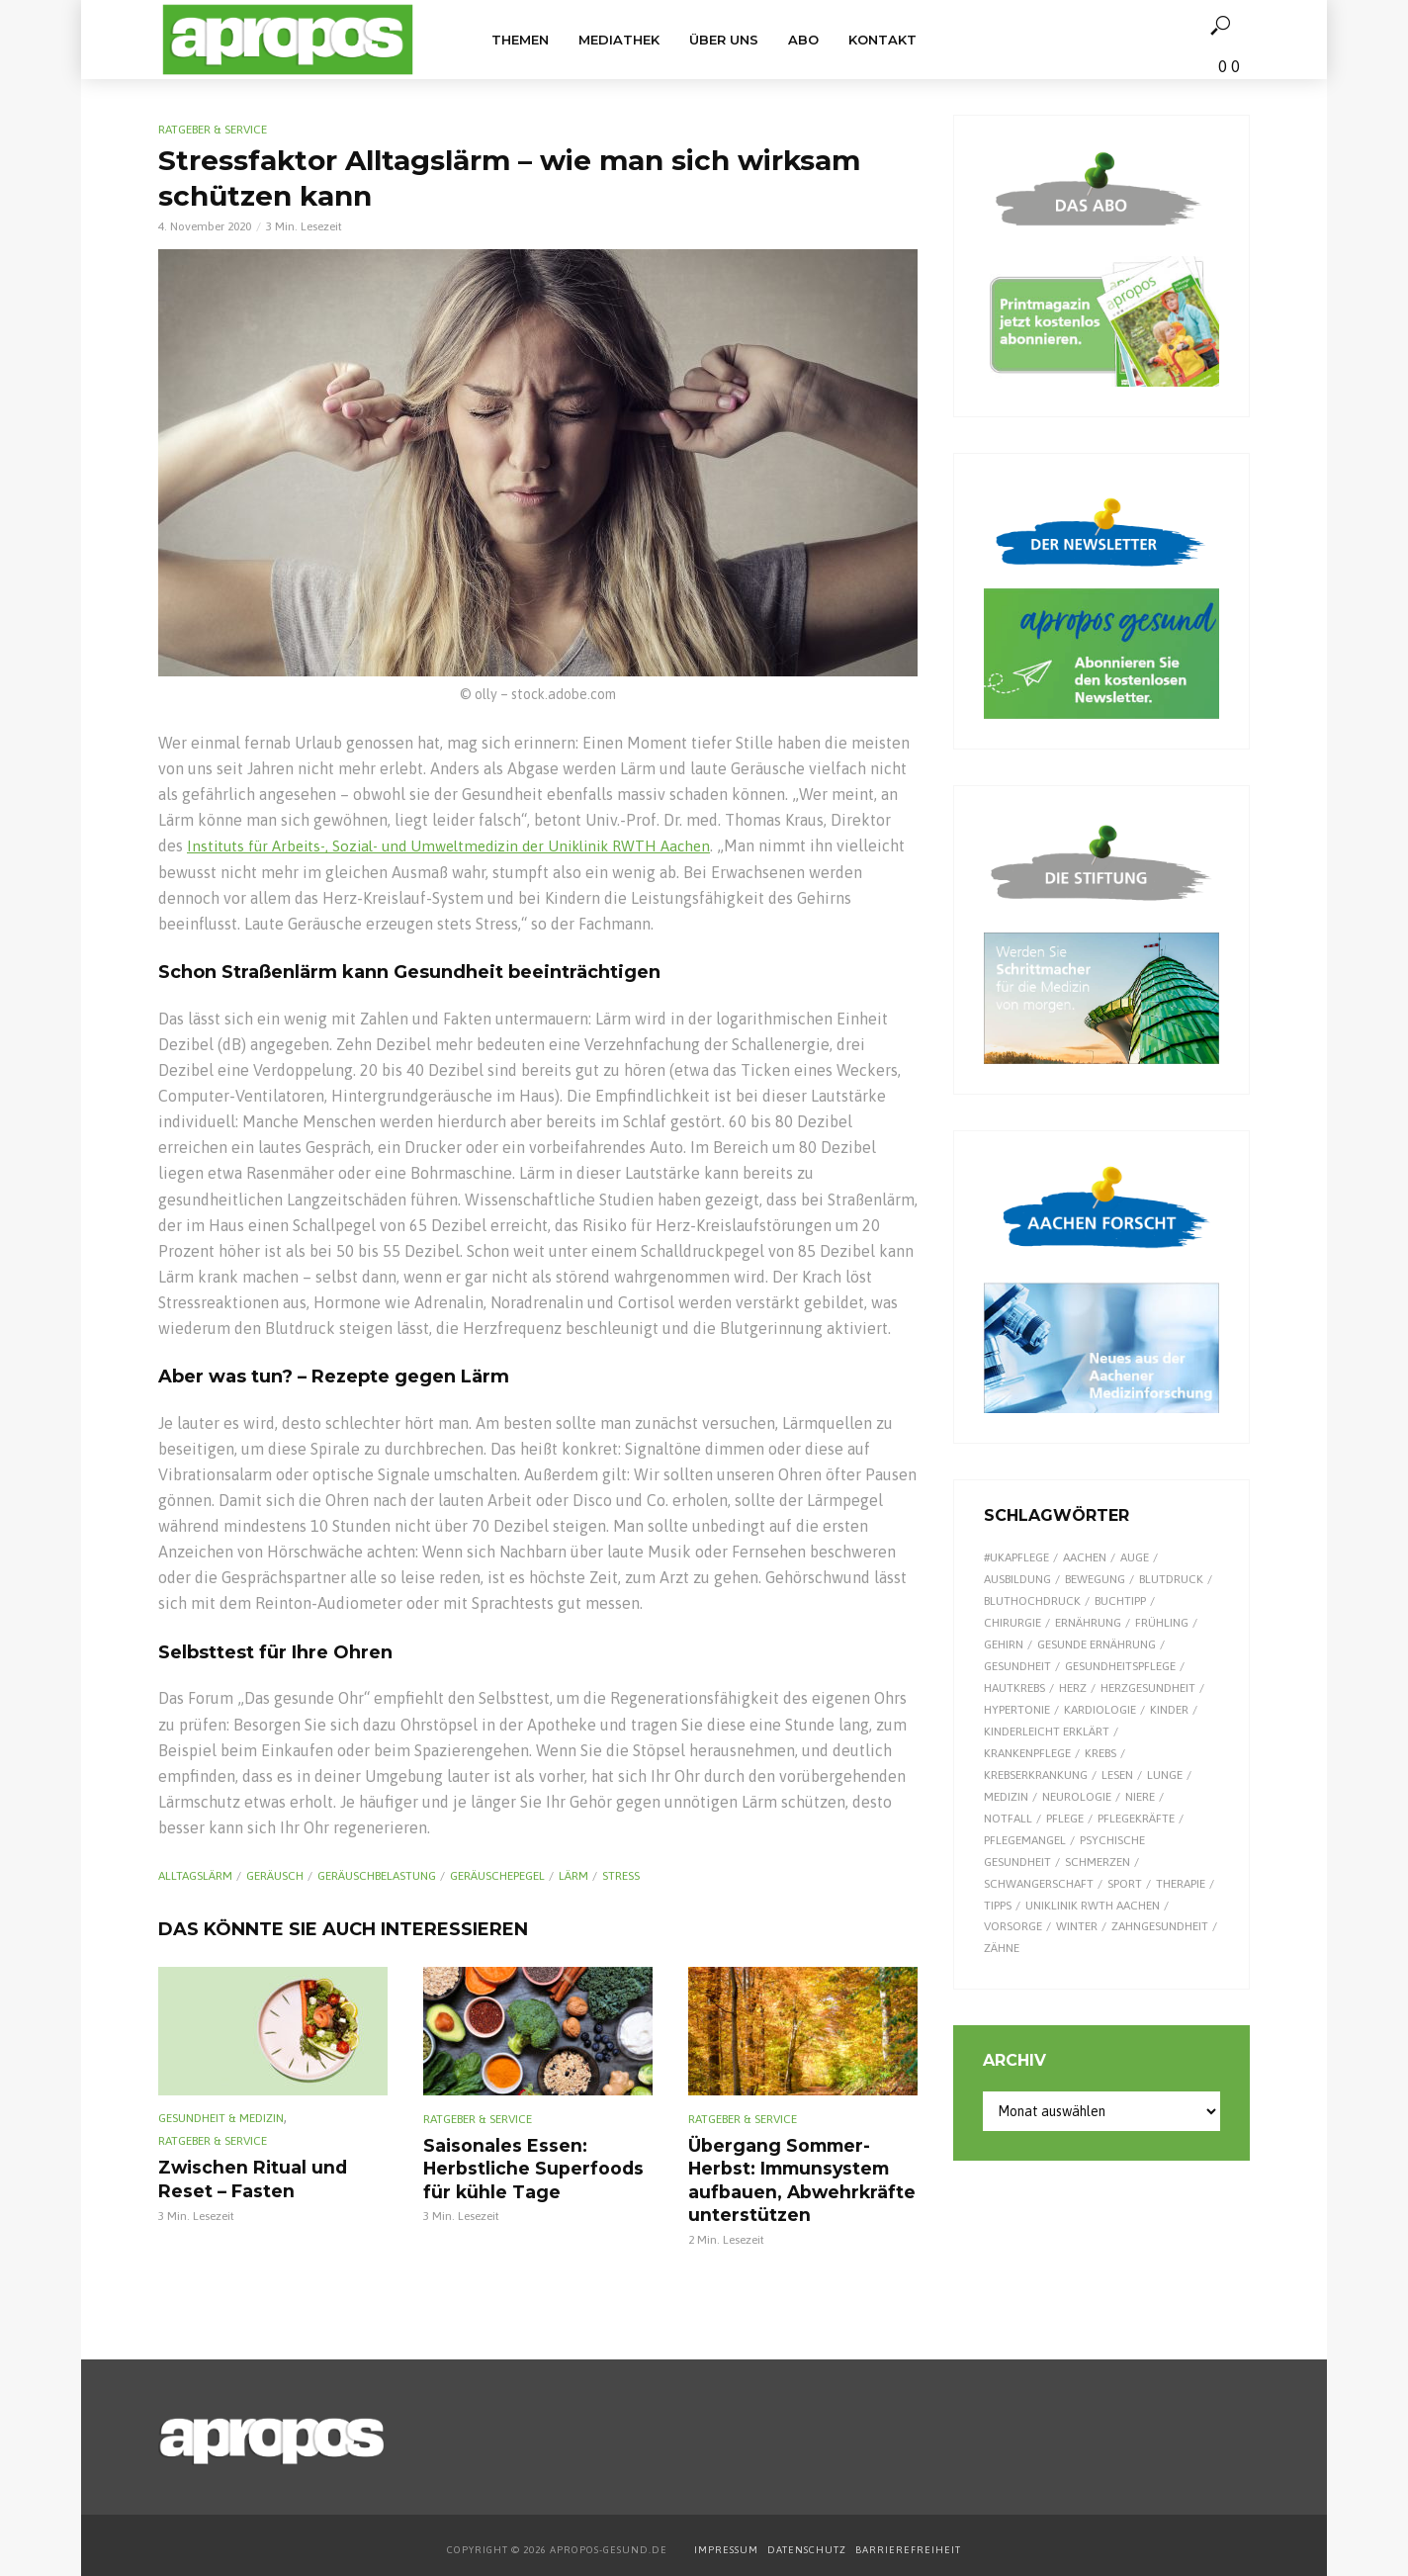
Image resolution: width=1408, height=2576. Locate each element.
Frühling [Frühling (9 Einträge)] (1161, 1623)
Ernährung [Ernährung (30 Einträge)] (1088, 1623)
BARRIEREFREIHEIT (908, 2541)
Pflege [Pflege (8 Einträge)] (1065, 1818)
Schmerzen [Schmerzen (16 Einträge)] (1097, 1862)
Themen (520, 39)
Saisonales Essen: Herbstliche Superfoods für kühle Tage (524, 2164)
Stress (621, 1876)
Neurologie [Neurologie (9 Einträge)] (1076, 1797)
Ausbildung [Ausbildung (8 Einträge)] (1017, 1579)
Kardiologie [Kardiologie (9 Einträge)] (1100, 1710)
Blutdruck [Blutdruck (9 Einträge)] (1171, 1579)
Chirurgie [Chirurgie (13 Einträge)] (1012, 1623)
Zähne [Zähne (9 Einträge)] (1001, 1948)
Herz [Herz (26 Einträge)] (1073, 1688)
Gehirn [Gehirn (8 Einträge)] (1003, 1644)
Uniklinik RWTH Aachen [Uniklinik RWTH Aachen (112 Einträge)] (1092, 1905)
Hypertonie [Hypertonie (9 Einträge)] (1017, 1710)
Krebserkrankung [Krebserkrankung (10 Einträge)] (1036, 1775)
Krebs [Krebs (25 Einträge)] (1100, 1753)
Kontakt (882, 39)
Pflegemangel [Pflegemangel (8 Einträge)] (1025, 1840)
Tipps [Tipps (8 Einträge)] (998, 1905)
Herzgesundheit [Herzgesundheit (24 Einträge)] (1147, 1688)
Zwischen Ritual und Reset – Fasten (272, 2177)
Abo (803, 39)
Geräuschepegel (497, 1876)
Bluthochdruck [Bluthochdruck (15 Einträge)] (1032, 1601)
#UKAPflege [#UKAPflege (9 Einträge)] (1016, 1557)
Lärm (573, 1876)
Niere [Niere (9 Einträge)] (1140, 1797)
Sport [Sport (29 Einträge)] (1124, 1884)
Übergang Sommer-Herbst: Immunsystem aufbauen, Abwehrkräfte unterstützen (791, 2175)
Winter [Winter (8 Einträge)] (1077, 1926)
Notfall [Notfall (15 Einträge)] (1008, 1818)
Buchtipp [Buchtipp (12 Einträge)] (1120, 1601)
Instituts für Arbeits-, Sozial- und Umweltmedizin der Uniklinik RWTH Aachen (464, 845)
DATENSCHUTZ (808, 2541)
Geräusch (275, 1876)
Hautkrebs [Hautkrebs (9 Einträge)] (1014, 1688)
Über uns (723, 39)
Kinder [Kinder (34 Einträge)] (1169, 1710)
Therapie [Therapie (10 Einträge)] (1180, 1884)
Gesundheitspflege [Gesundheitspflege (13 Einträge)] (1120, 1666)
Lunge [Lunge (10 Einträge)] (1165, 1775)
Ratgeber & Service (212, 129)
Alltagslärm (195, 1876)
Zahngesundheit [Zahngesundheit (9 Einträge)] (1159, 1926)
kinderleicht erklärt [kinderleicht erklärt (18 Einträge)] (1046, 1731)
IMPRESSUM (726, 2541)
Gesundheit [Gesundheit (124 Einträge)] (1017, 1666)
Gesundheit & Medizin (221, 2117)
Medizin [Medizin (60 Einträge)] (1006, 1797)
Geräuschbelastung (376, 1876)
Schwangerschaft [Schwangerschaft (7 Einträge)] (1039, 1884)
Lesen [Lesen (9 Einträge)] (1117, 1775)
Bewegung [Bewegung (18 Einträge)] (1095, 1579)
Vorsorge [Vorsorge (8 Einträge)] (1013, 1926)
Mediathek (619, 39)
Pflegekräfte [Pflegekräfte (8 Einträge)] (1136, 1818)
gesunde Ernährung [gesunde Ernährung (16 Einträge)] (1096, 1644)
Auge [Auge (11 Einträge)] (1134, 1557)
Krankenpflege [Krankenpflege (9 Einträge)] (1027, 1753)
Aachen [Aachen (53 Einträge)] (1084, 1557)
